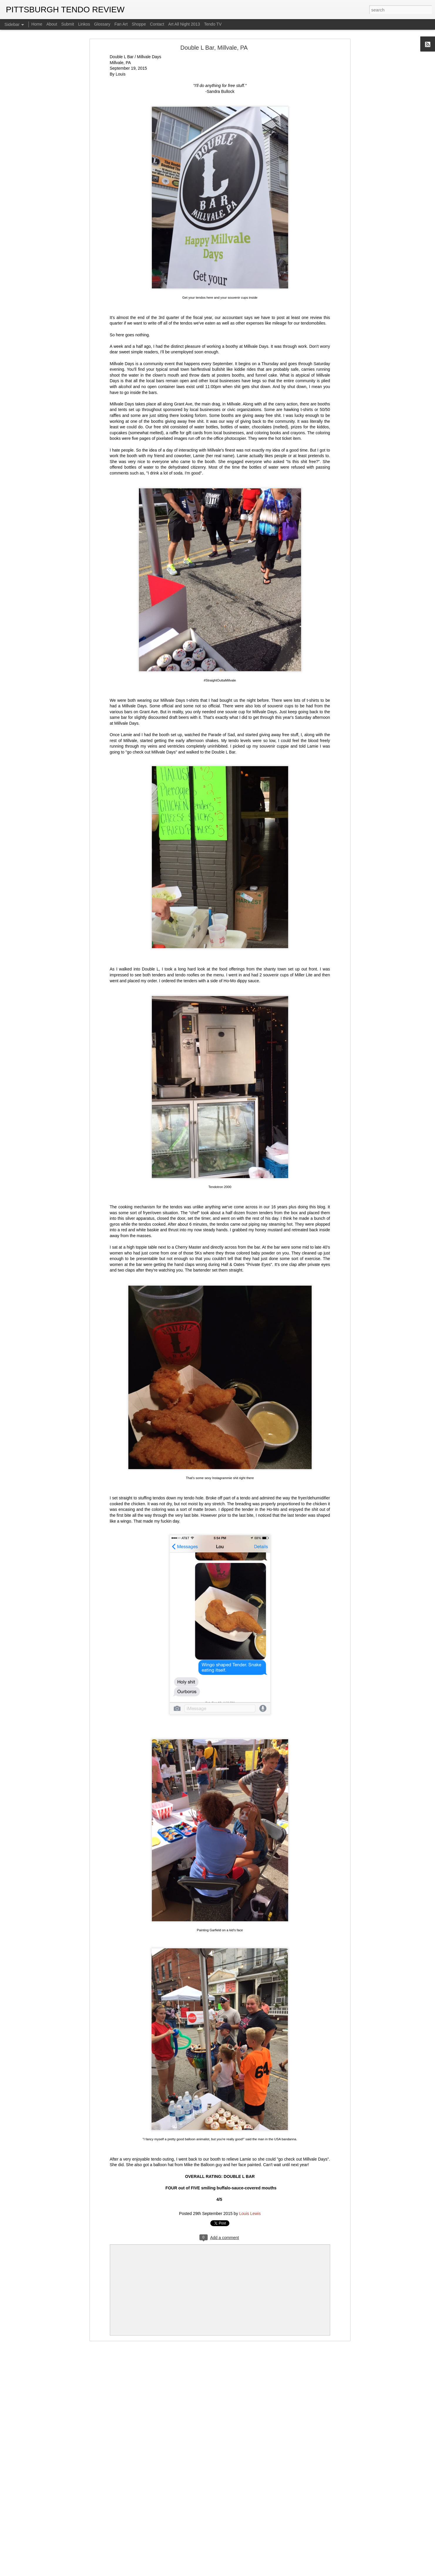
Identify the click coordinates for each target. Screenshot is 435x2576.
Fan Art (120, 24)
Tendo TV (213, 24)
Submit (67, 24)
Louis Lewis (250, 2213)
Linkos (84, 24)
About (51, 24)
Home (36, 24)
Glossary (102, 24)
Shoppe (139, 24)
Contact (157, 24)
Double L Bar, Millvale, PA (214, 47)
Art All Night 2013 (184, 24)
